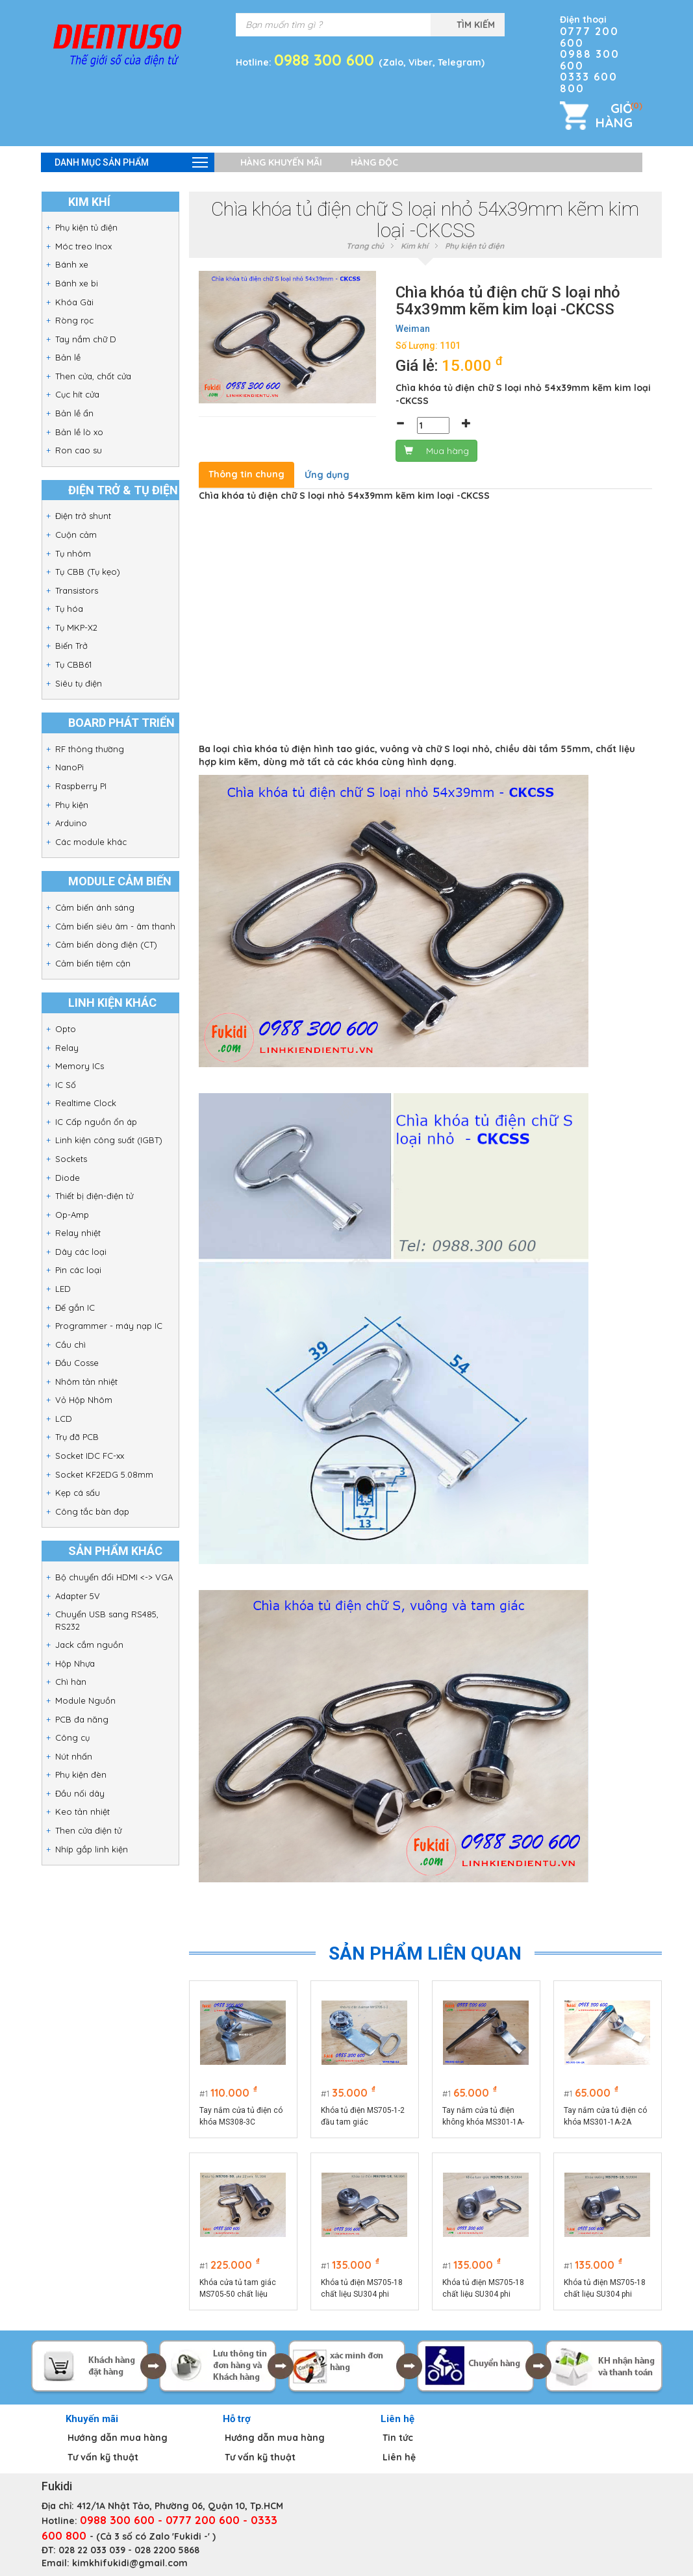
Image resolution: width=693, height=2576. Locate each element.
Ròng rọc (74, 320)
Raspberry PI (81, 786)
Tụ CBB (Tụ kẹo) (87, 571)
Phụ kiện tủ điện (86, 227)
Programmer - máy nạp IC (108, 1325)
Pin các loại (78, 1270)
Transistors (76, 590)
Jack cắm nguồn (89, 1644)
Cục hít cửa (77, 394)
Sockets (71, 1159)
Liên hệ (399, 2457)
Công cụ (72, 1737)
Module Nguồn (85, 1700)
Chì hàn (70, 1681)
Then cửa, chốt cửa (93, 376)
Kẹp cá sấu (77, 1492)
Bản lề (68, 357)
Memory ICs (79, 1066)
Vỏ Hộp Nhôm (83, 1400)
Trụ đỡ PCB (77, 1437)
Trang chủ (365, 246)
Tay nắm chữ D (85, 339)
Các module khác (91, 842)
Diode (67, 1177)
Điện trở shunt (83, 516)
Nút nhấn (73, 1756)
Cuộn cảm (76, 534)
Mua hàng (436, 451)
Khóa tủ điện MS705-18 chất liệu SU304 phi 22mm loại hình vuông (605, 2289)
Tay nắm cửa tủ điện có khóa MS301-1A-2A (605, 2116)
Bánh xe (71, 264)
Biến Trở (71, 645)
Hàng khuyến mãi (281, 162)
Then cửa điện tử (88, 1830)
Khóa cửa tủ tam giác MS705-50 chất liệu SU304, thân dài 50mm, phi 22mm (241, 2289)
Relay (67, 1047)
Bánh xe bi (76, 283)
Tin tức (398, 2437)
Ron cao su (78, 450)
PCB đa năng (81, 1719)
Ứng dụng (327, 475)
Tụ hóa (69, 608)
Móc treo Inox (83, 246)
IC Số (65, 1085)
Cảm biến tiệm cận (93, 963)
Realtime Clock (85, 1103)
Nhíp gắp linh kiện (91, 1849)
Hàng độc (374, 162)
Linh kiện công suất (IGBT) (108, 1140)
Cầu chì (70, 1344)
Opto (65, 1029)
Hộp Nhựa (75, 1663)
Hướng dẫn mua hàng (118, 2437)
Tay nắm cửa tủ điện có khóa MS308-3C (241, 2116)
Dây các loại (81, 1251)
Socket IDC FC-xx (89, 1455)
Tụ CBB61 (73, 664)
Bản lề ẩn (74, 413)
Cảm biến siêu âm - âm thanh (115, 926)
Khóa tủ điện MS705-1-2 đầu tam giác (363, 2116)
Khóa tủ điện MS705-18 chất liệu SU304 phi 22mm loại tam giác (483, 2289)
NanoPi (69, 767)
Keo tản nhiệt (82, 1811)
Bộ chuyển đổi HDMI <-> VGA (114, 1577)
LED (63, 1288)
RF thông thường (89, 749)
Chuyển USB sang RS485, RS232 (106, 1620)
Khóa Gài (74, 302)
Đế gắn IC (75, 1307)
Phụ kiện (71, 805)
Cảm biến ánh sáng (94, 907)
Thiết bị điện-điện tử (94, 1196)
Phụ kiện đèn (81, 1774)
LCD (63, 1418)
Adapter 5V (77, 1596)
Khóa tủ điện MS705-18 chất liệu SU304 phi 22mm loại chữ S (362, 2289)
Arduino (71, 823)
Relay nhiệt (78, 1233)
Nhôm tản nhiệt (86, 1381)
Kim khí (414, 246)
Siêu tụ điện (78, 683)
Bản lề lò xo (79, 432)
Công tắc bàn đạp (92, 1511)
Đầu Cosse (77, 1362)
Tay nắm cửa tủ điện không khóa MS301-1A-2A (483, 2117)
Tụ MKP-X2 (76, 627)
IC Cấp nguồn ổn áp (96, 1122)
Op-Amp (72, 1214)
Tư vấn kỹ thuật (103, 2457)
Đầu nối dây (80, 1793)
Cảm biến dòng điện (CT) (106, 944)
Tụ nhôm (73, 553)
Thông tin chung (246, 474)
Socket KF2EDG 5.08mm (104, 1474)
